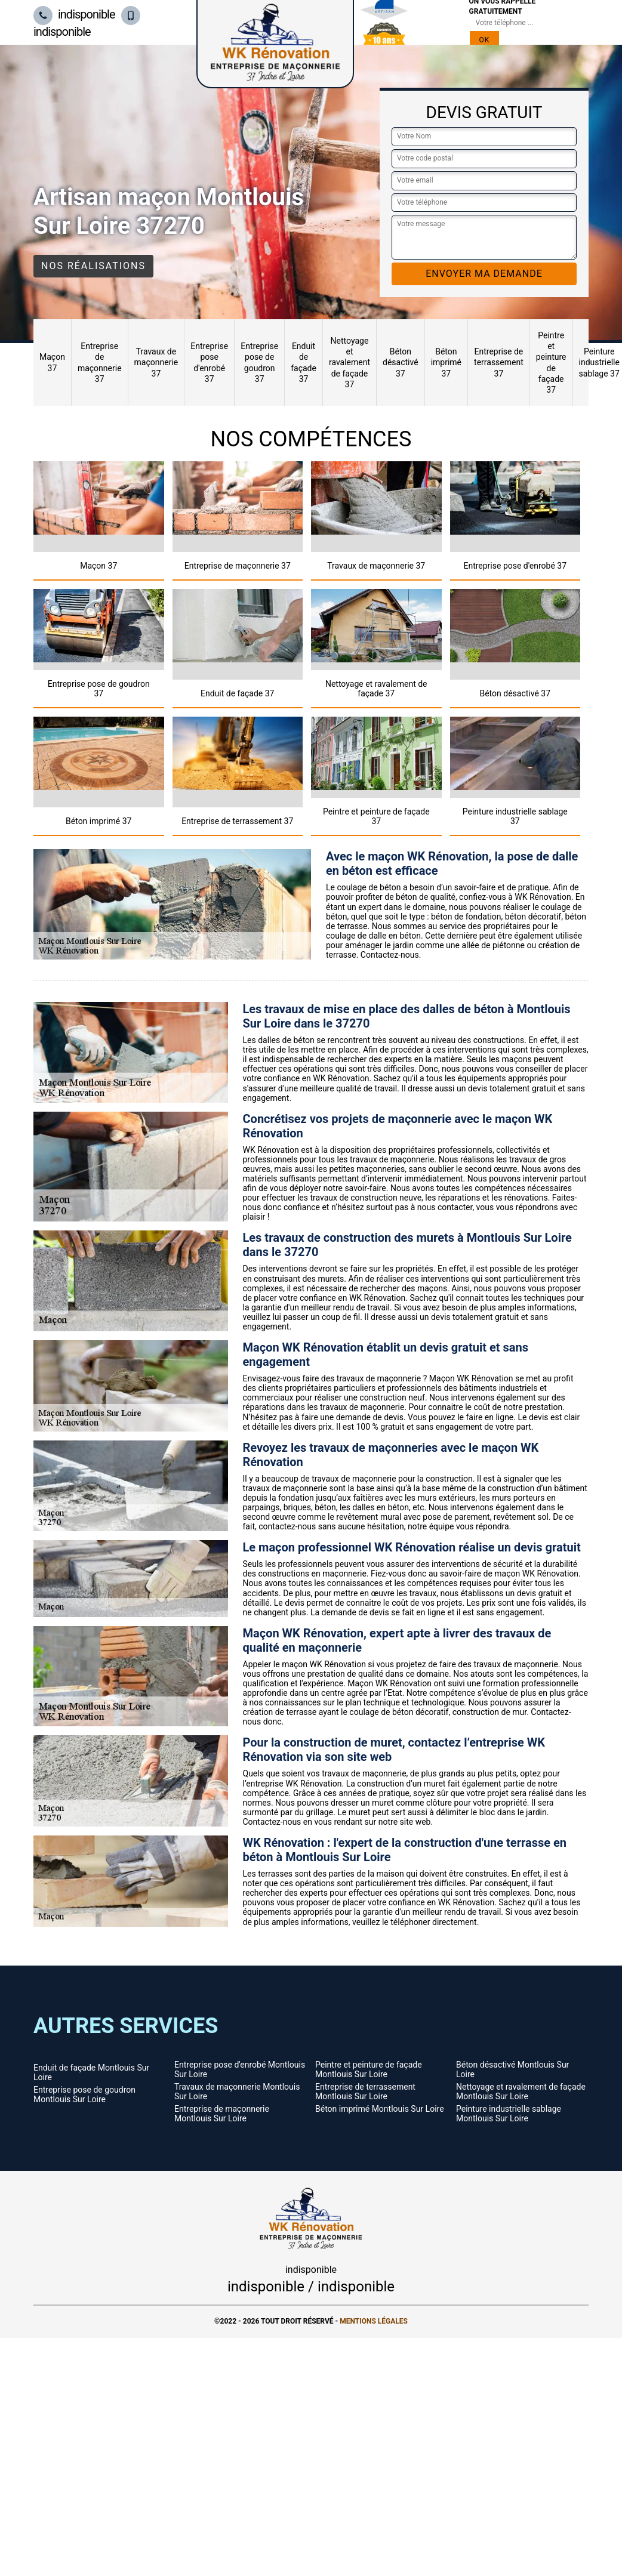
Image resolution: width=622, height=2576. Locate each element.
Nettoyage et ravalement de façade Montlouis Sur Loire (521, 2091)
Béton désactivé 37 (400, 362)
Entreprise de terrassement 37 (499, 362)
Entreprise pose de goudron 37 (259, 362)
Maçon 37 (52, 362)
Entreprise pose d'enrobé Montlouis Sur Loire (239, 2069)
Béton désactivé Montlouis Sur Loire (512, 2069)
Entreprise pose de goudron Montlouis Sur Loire (84, 2094)
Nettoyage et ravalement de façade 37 (349, 362)
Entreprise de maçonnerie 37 (100, 362)
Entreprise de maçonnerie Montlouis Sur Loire (221, 2113)
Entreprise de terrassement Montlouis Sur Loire (365, 2091)
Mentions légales (374, 2321)
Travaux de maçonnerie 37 (156, 362)
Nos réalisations (93, 266)
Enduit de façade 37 (303, 362)
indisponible (74, 14)
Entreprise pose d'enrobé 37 (209, 362)
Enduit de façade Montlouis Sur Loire (91, 2072)
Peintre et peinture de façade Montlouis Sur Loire (368, 2069)
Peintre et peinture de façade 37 (551, 362)
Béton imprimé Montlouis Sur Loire (379, 2109)
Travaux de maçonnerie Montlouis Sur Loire (237, 2091)
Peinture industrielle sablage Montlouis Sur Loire (508, 2113)
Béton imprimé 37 (446, 362)
